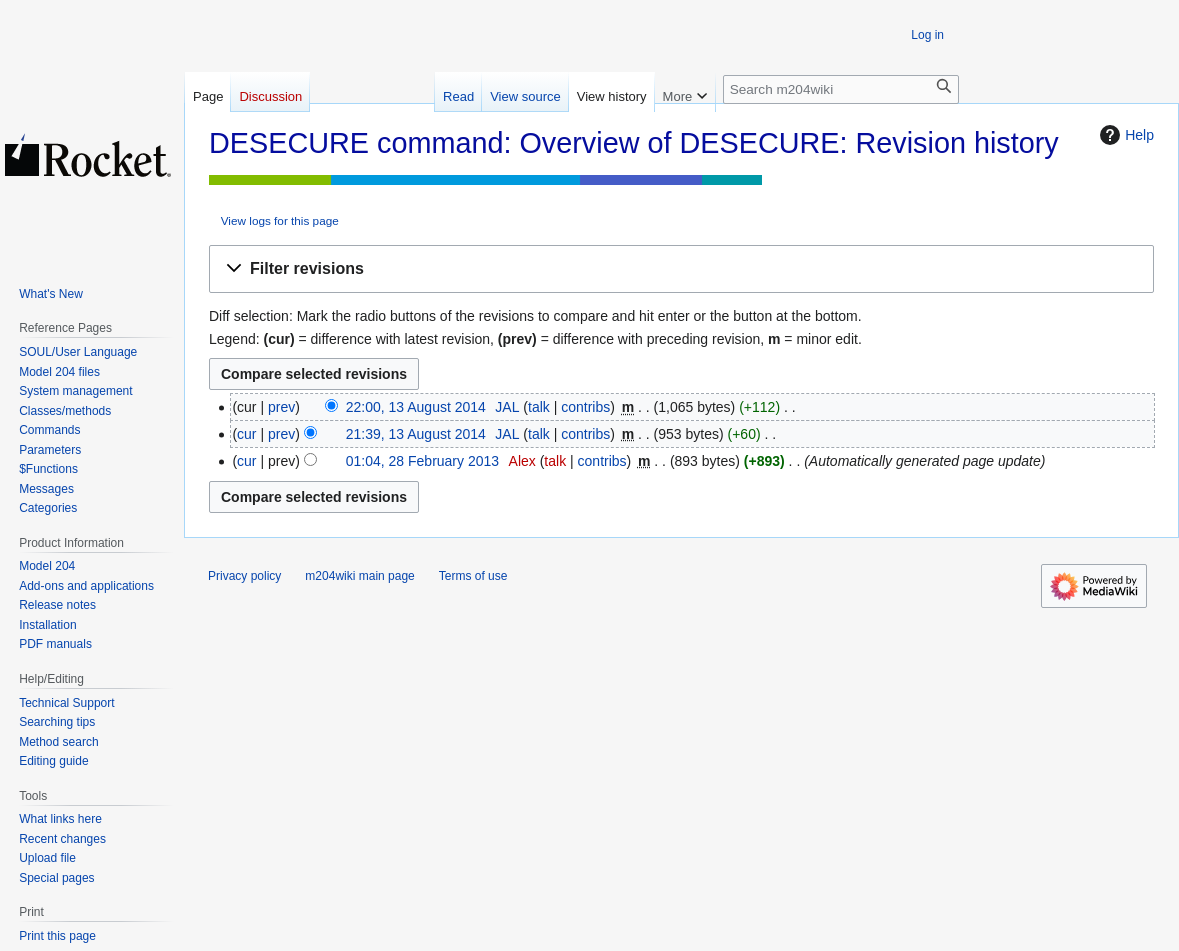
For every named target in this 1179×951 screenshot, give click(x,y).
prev (281, 407)
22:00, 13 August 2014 (416, 407)
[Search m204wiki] (841, 89)
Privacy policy (244, 576)
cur (246, 434)
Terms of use (473, 576)
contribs (585, 407)
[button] (681, 269)
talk (539, 407)
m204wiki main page (359, 576)
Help (1124, 135)
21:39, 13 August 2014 (416, 434)
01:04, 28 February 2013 (422, 461)
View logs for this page (280, 220)
